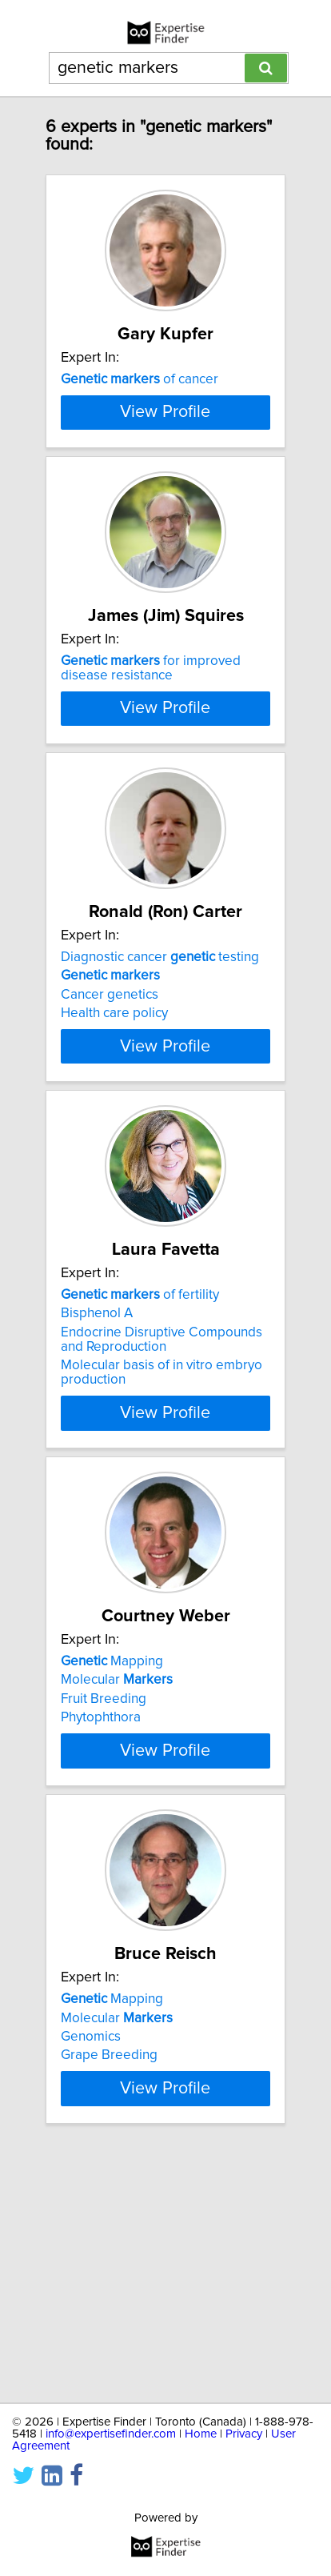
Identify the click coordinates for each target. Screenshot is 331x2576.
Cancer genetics (109, 1150)
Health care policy (114, 1168)
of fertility (140, 1479)
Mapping (112, 1845)
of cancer (139, 379)
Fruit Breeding (103, 1883)
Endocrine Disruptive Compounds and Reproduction (161, 1523)
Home (201, 2434)
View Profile (165, 497)
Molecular (117, 1864)
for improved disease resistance (151, 753)
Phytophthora (101, 1901)
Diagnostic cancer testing (160, 1112)
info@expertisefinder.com (111, 2434)
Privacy (243, 2434)
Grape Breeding (109, 2268)
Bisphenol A (97, 1497)
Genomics (91, 2249)
